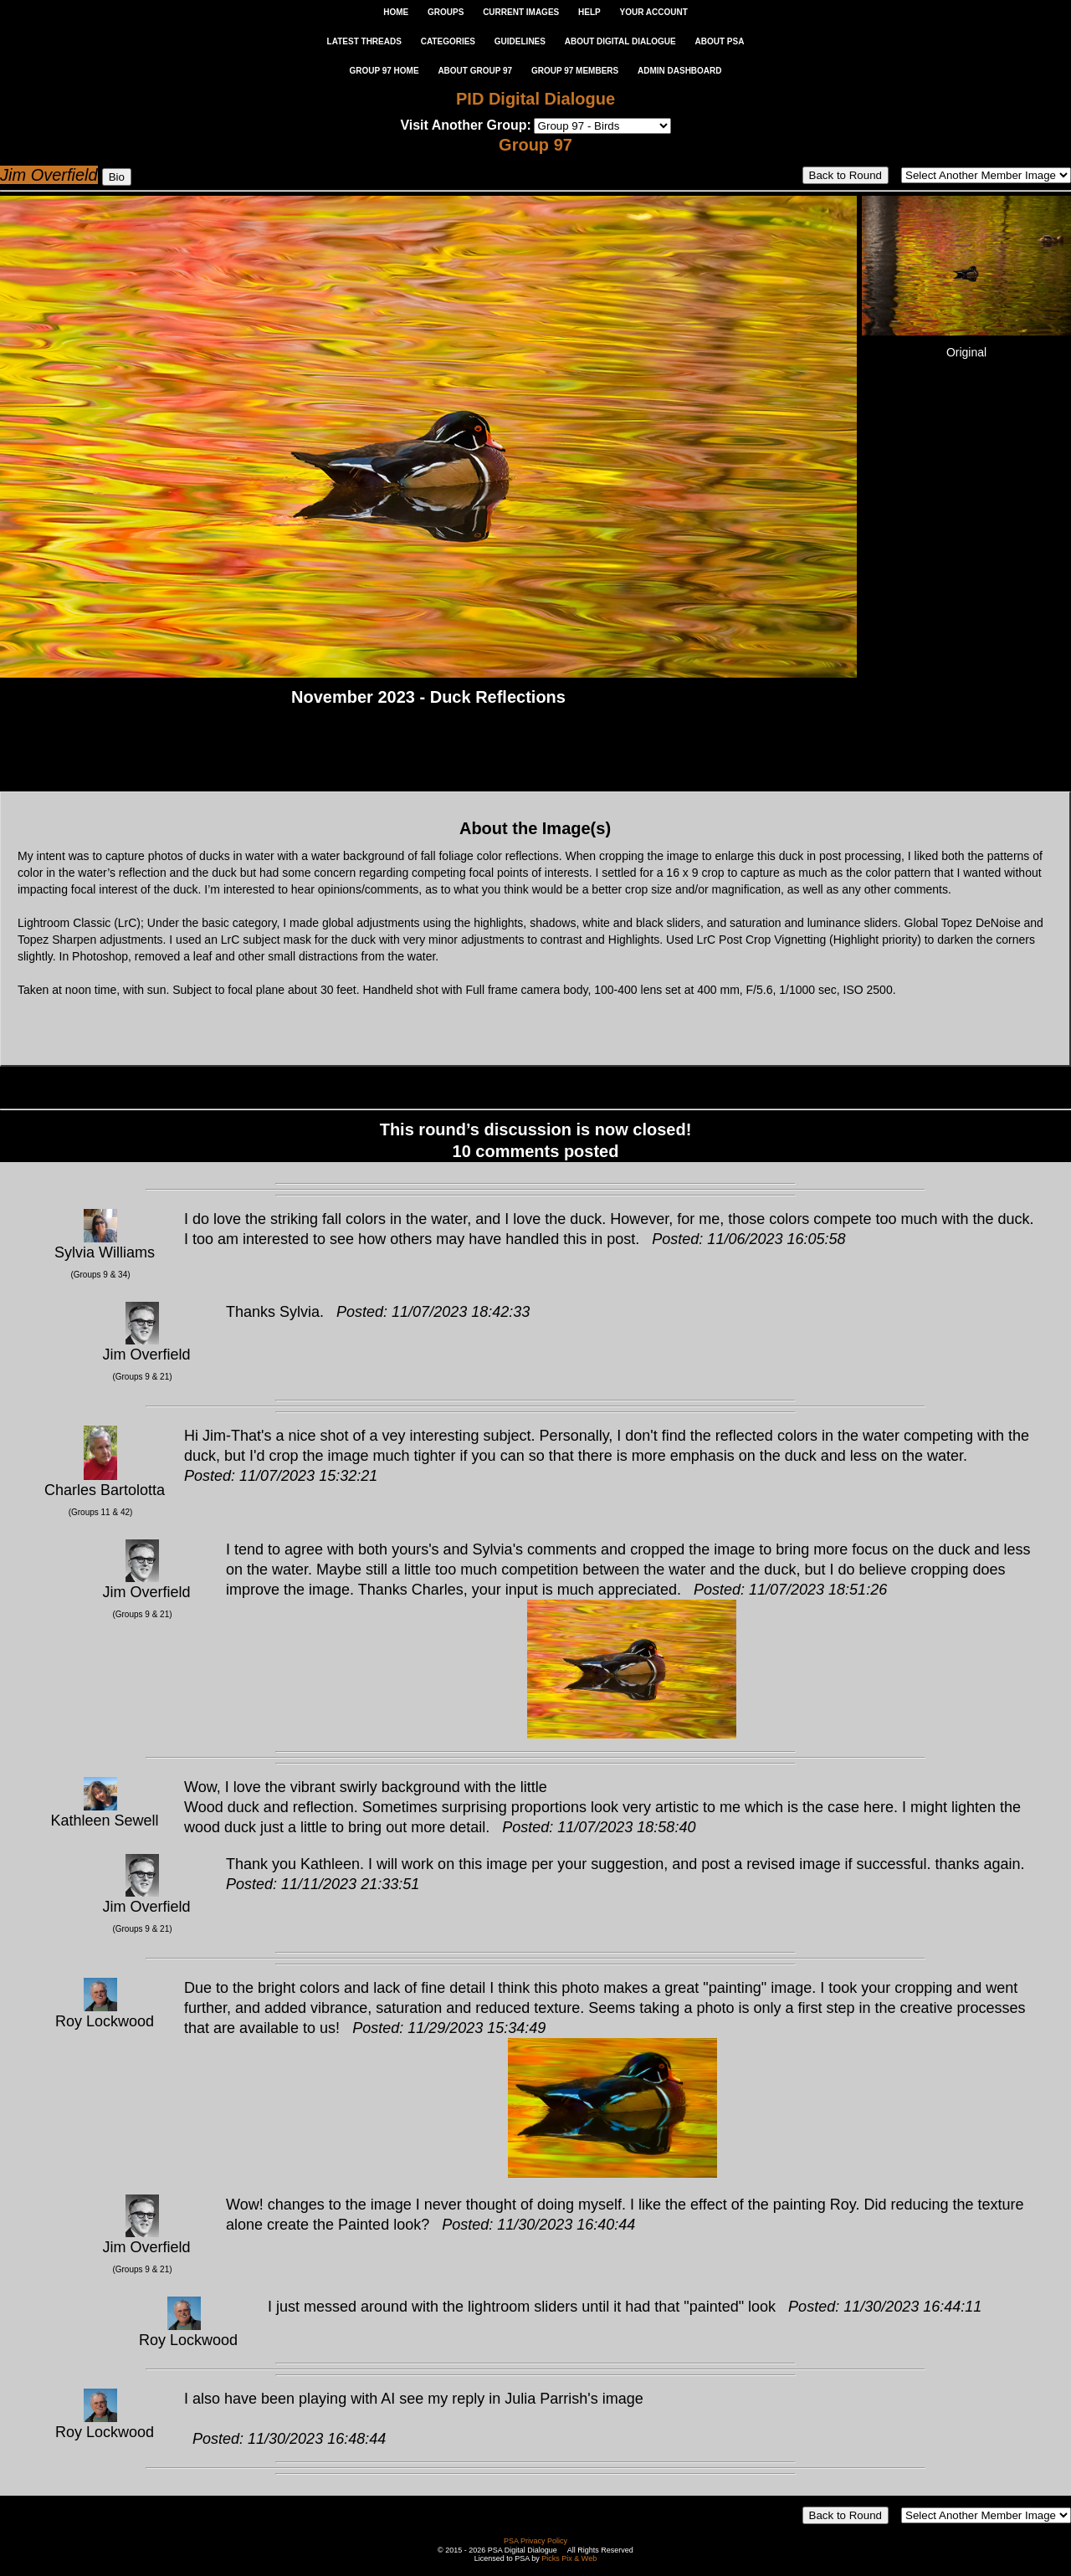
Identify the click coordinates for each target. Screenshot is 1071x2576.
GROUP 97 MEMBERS (574, 70)
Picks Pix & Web (569, 2558)
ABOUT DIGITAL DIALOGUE (620, 41)
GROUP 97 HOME (383, 70)
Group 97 (535, 145)
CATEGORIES (448, 41)
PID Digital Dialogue (535, 99)
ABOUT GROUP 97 (475, 70)
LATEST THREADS (364, 41)
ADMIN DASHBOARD (680, 70)
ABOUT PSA (719, 41)
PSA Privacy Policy (535, 2541)
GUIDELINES (520, 41)
